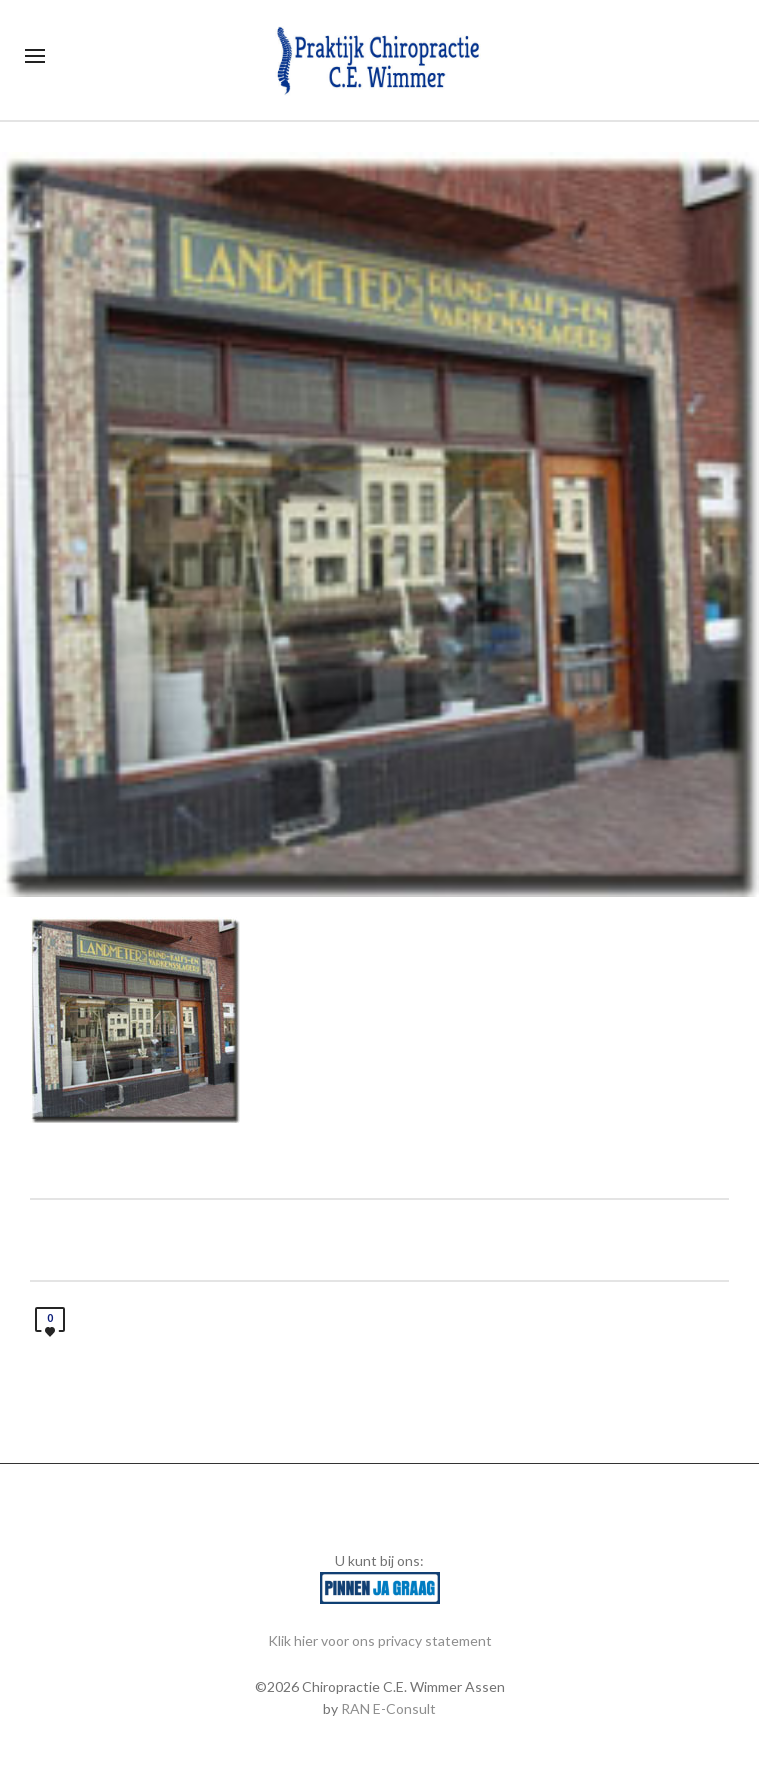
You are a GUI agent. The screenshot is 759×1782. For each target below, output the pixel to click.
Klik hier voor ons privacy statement (380, 1640)
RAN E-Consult (388, 1708)
